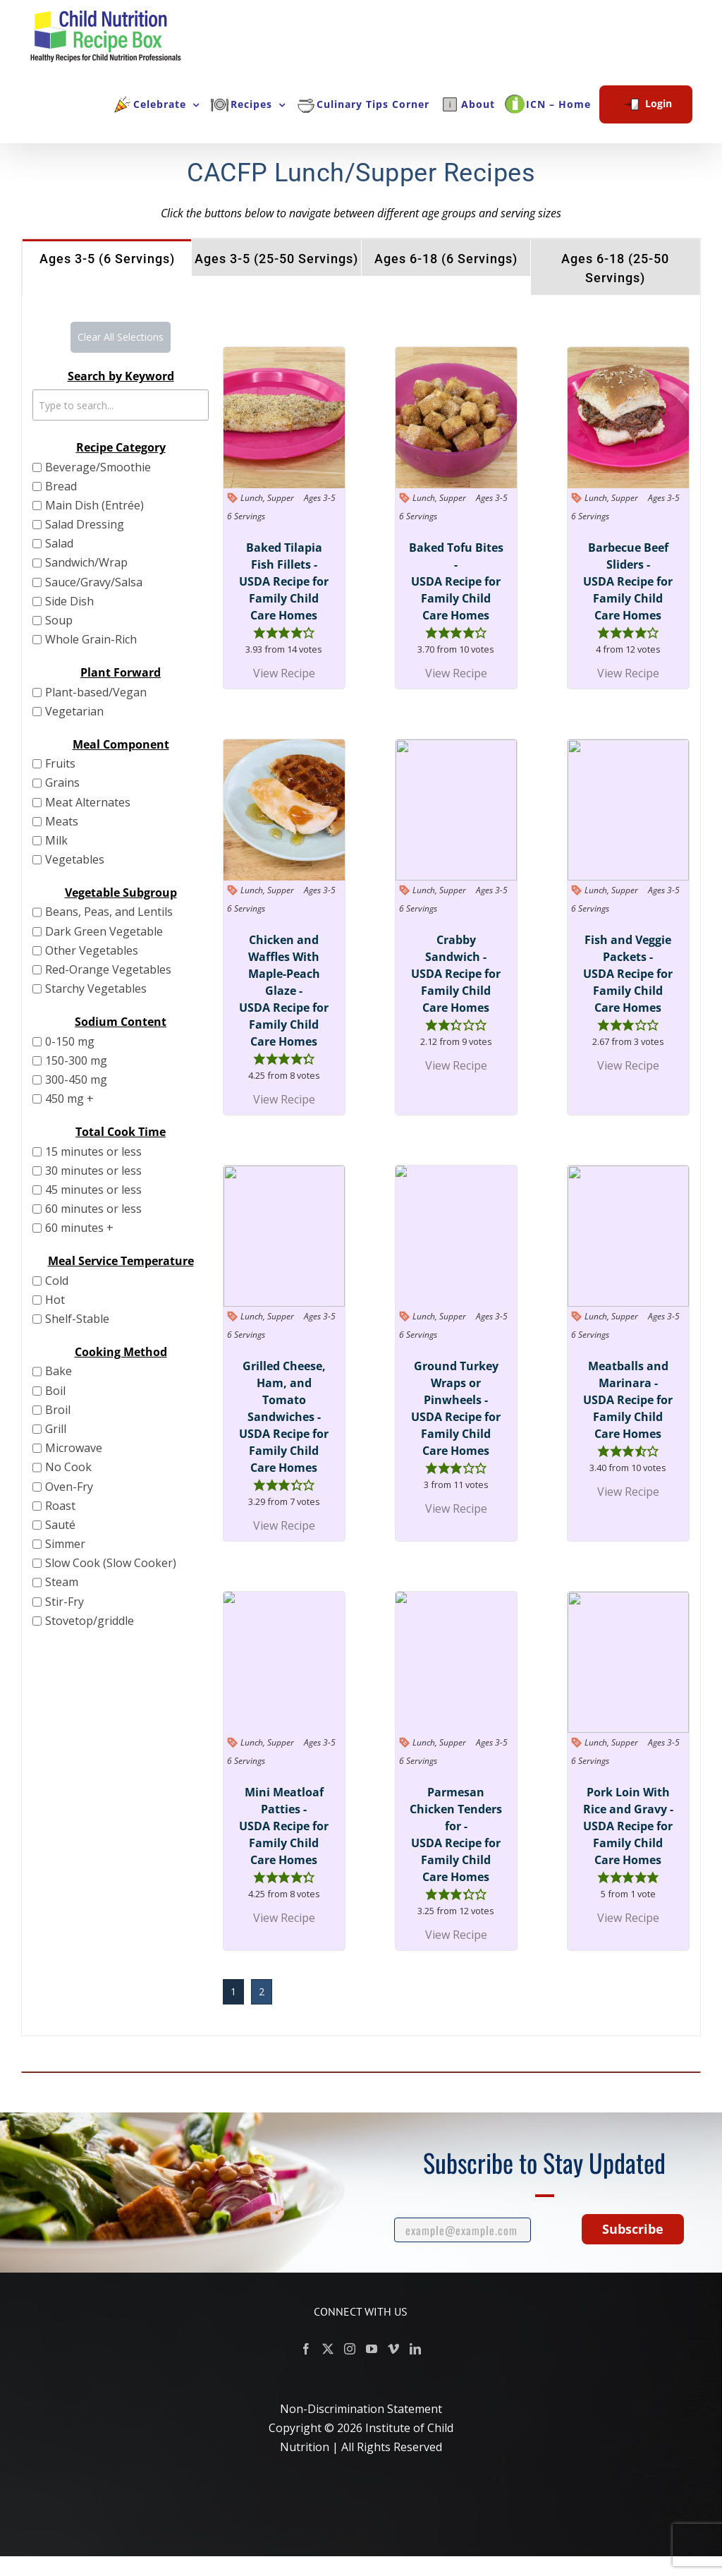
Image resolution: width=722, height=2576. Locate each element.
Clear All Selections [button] (121, 337)
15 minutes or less (93, 1151)
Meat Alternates (87, 802)
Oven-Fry (69, 1486)
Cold (56, 1280)
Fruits (60, 763)
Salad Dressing (84, 524)
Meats (61, 821)
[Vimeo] (393, 2348)
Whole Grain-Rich (91, 639)
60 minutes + (79, 1227)
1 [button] (233, 1991)
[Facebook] (306, 2348)
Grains (62, 782)
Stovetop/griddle (89, 1620)
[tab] (107, 257)
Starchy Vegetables (96, 988)
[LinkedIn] (415, 2348)
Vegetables (74, 859)
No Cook (68, 1467)
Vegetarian (74, 711)
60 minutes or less (93, 1208)
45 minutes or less (93, 1189)
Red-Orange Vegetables (108, 969)
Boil (55, 1390)
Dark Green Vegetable (104, 931)
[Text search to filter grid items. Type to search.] (120, 405)
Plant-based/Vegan (96, 692)
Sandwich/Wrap (86, 562)
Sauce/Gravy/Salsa (93, 582)
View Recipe (284, 673)
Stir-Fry (64, 1601)
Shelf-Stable (77, 1318)
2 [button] (261, 1991)
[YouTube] (371, 2348)
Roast (60, 1505)
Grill (55, 1429)
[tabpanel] (361, 1165)
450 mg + (69, 1098)
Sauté (60, 1524)
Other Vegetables (91, 950)
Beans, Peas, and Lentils (109, 911)
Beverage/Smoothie (98, 467)
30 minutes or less (93, 1170)
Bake (58, 1371)
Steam (61, 1582)
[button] (259, 632)
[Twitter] (328, 2348)
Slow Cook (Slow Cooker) (110, 1563)
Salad (59, 543)
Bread (61, 486)
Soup (59, 620)
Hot (55, 1299)
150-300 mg (76, 1060)
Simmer (65, 1544)
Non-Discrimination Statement (361, 2409)
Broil (58, 1409)
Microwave (73, 1448)
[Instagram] (349, 2348)
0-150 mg (69, 1041)
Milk (56, 840)
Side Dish (69, 601)
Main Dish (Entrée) (94, 505)
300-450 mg (76, 1079)
